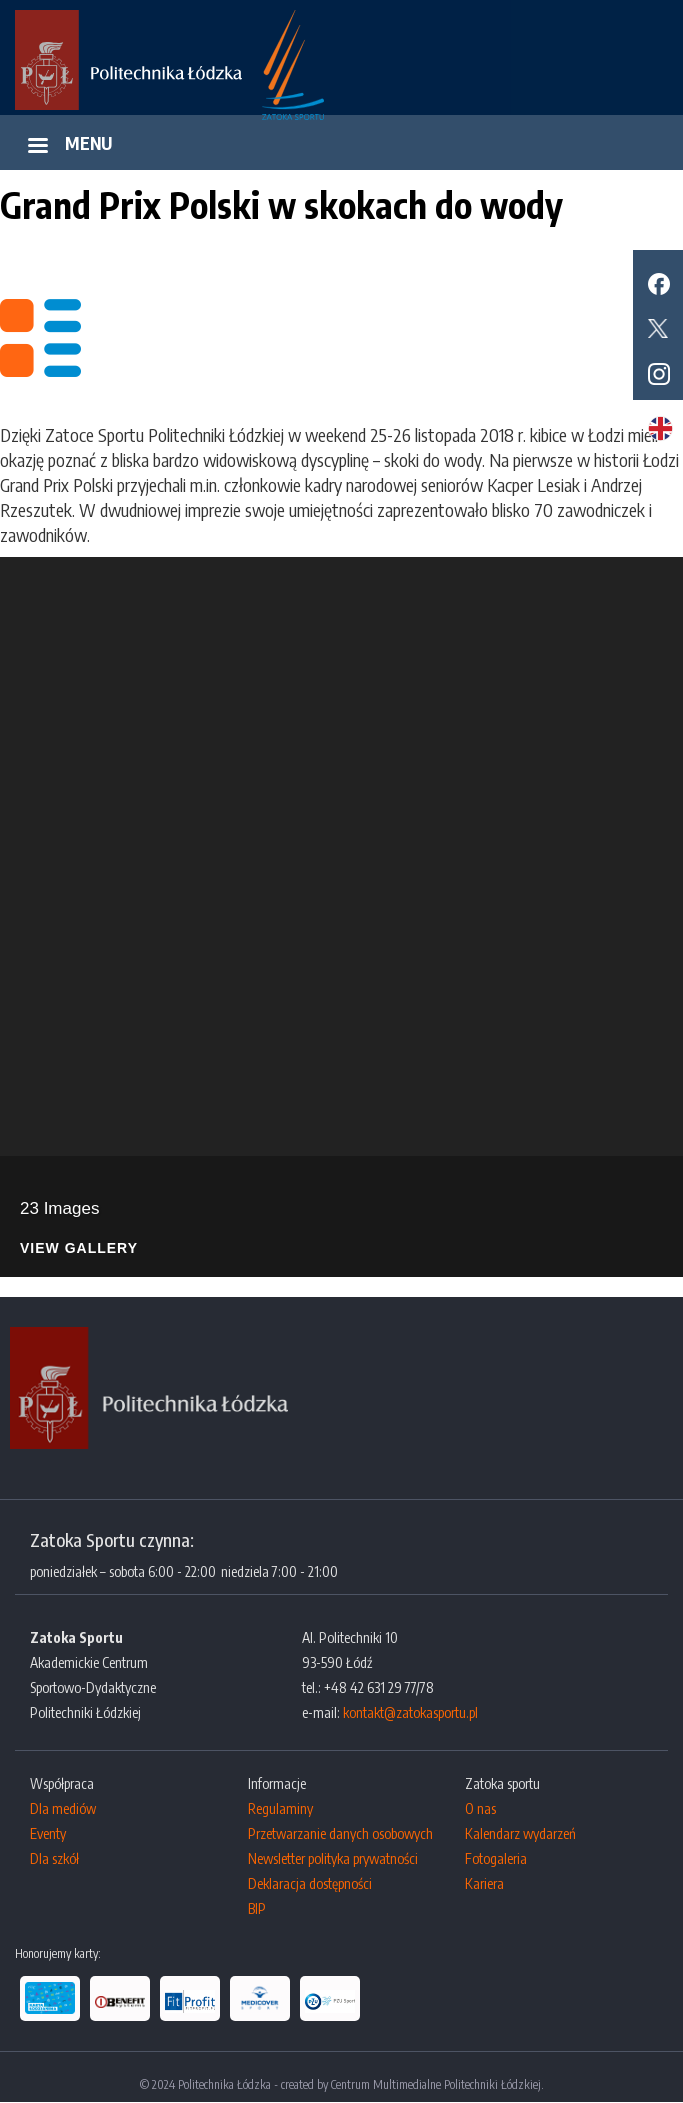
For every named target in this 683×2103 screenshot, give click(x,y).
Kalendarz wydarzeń (520, 1833)
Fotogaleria (496, 1858)
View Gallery (79, 1248)
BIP (257, 1908)
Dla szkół (54, 1858)
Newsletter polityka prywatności (333, 1858)
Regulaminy (280, 1808)
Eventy (48, 1833)
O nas (480, 1808)
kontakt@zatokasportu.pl (410, 1712)
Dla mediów (63, 1808)
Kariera (484, 1883)
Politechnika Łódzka (224, 2084)
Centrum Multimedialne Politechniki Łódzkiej (436, 2084)
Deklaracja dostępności (310, 1883)
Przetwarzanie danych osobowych (340, 1833)
